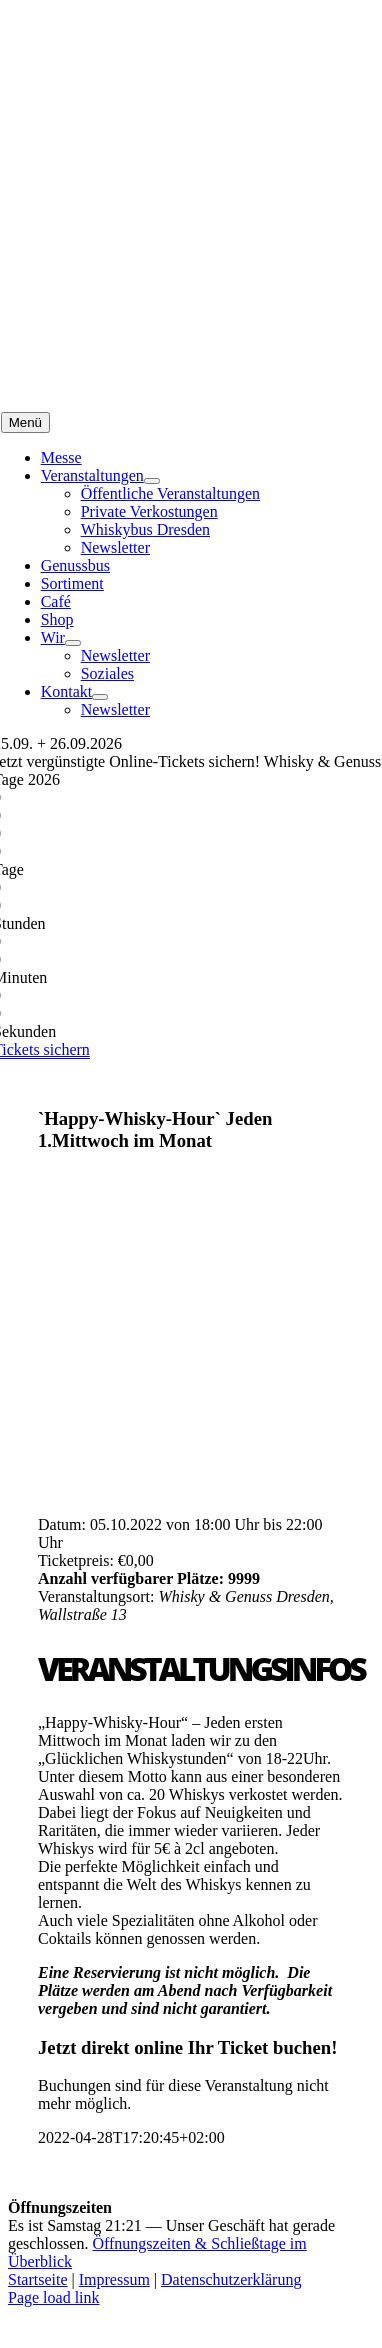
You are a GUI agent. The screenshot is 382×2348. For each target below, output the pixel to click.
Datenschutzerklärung (231, 2279)
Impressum (114, 2279)
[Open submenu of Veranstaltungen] (152, 481)
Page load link (54, 2297)
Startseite (38, 2279)
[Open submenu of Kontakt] (100, 697)
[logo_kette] (141, 402)
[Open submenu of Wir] (73, 643)
